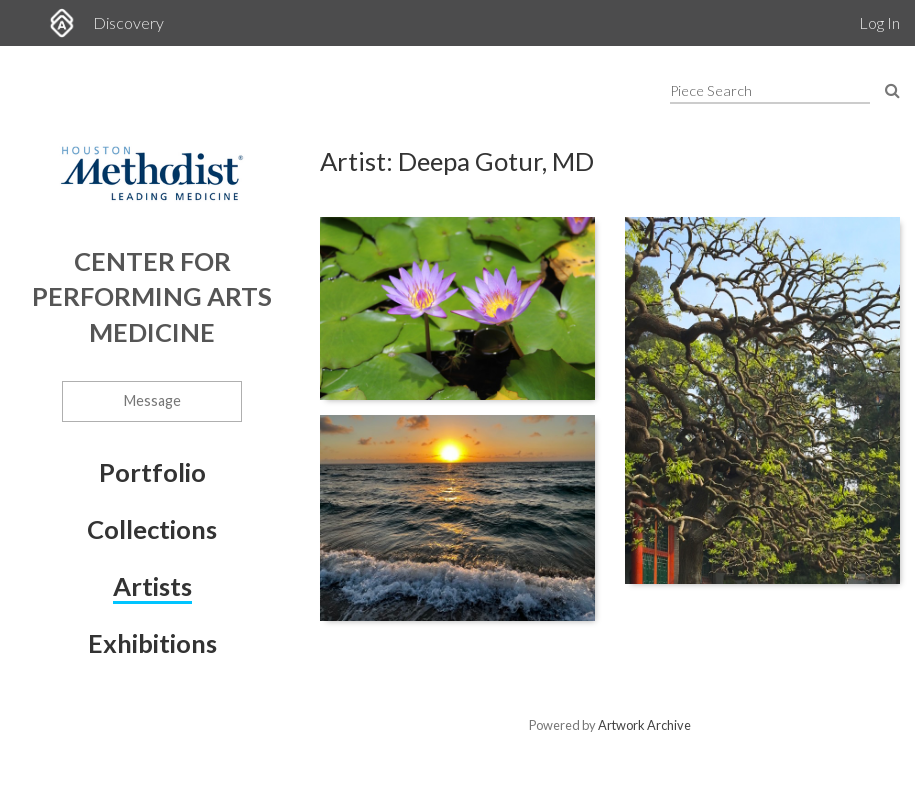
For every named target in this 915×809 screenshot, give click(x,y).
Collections (152, 529)
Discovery (128, 22)
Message (152, 400)
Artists (152, 586)
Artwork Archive (644, 725)
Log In (879, 22)
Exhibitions (152, 643)
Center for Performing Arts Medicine (152, 297)
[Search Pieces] (892, 89)
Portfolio (152, 472)
